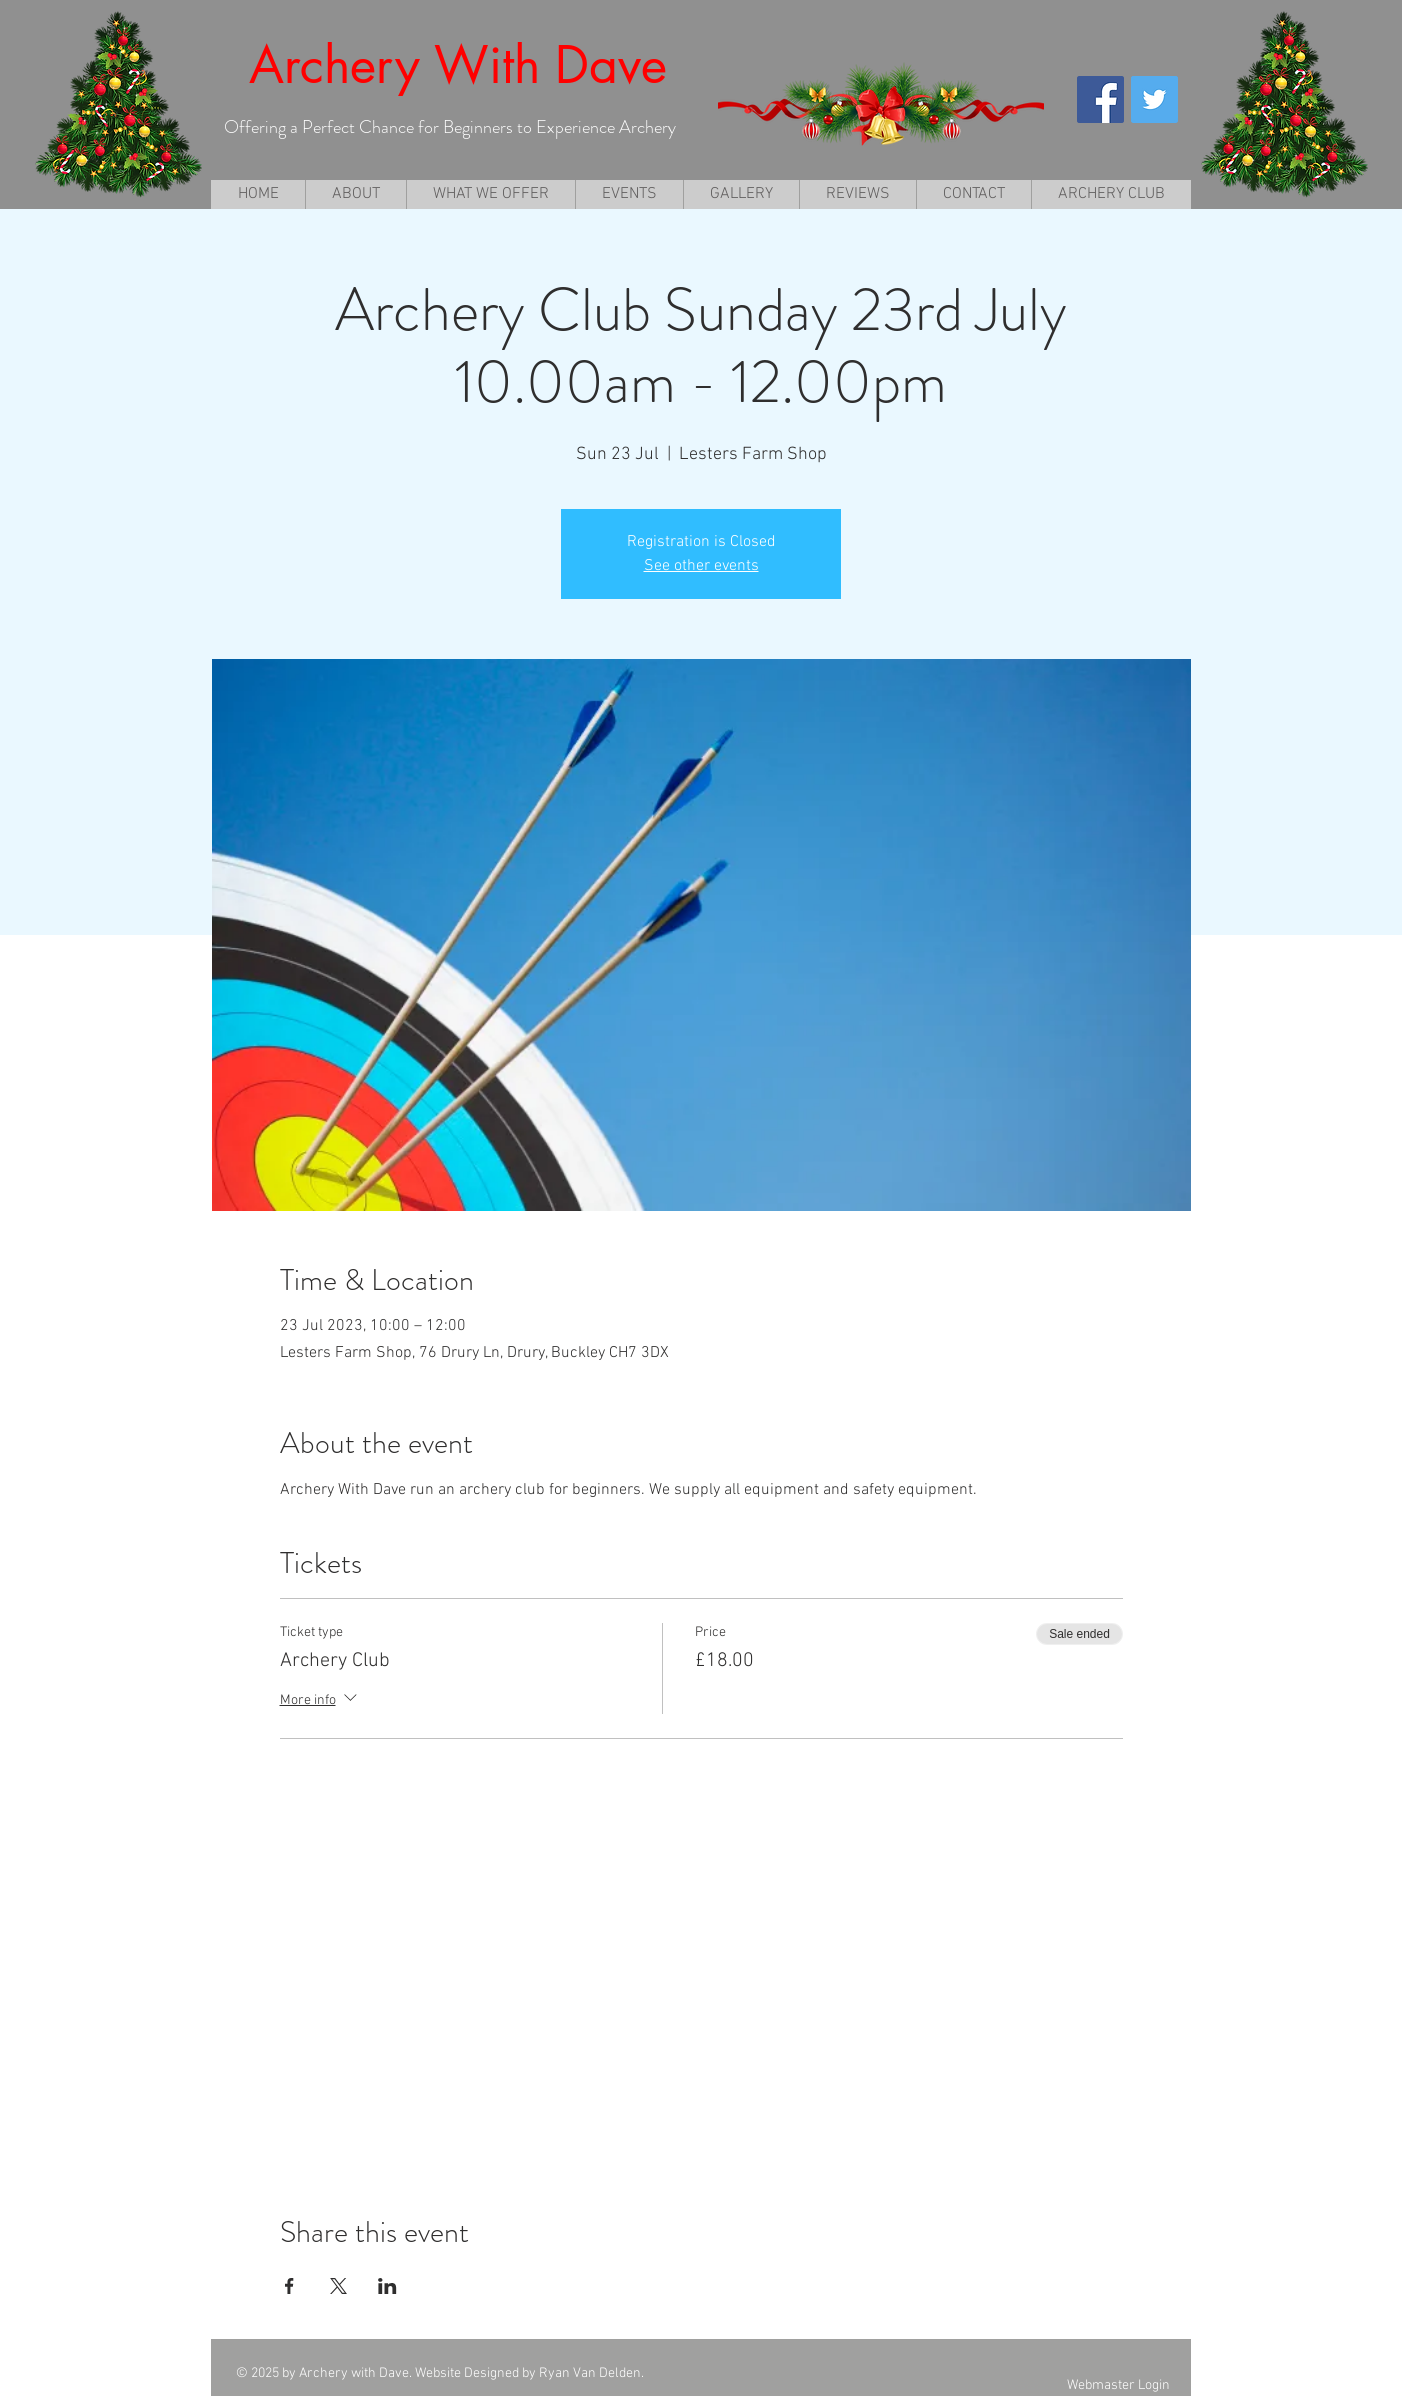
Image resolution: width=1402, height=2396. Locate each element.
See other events (701, 566)
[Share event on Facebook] (289, 2286)
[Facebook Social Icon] (1100, 99)
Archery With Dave (458, 65)
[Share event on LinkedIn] (387, 2286)
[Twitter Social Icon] (1154, 99)
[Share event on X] (338, 2286)
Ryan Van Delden (590, 2373)
